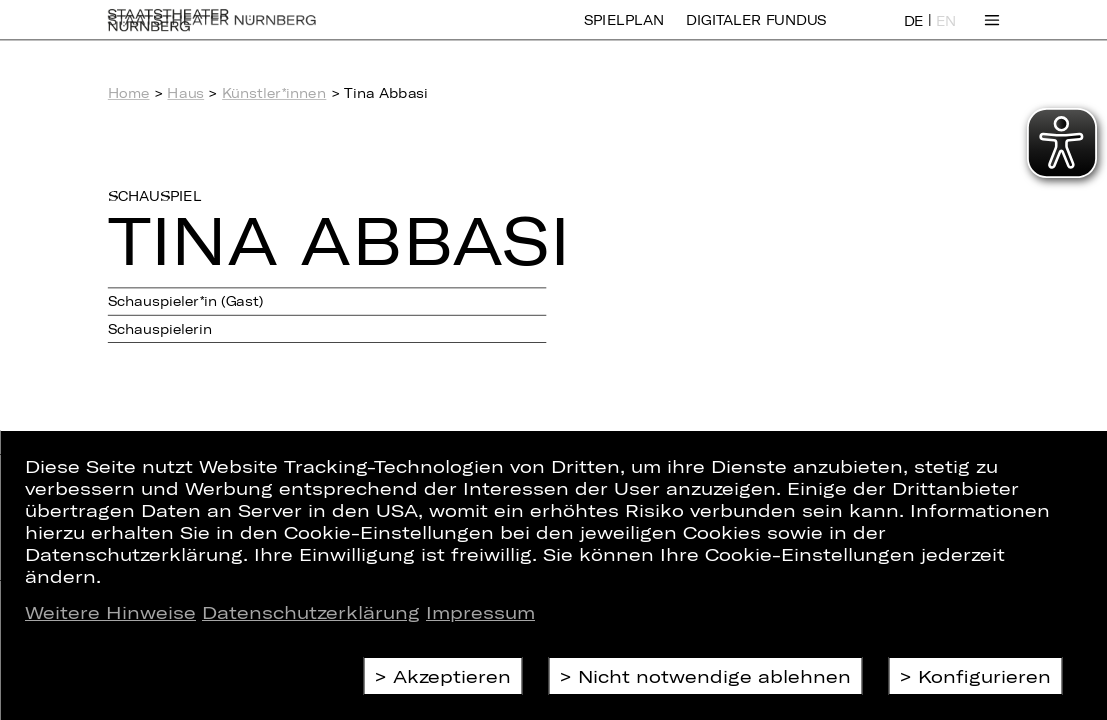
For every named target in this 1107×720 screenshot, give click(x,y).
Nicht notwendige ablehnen (714, 676)
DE (914, 33)
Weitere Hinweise (110, 612)
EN (946, 33)
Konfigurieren (984, 676)
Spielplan (624, 32)
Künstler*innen (274, 94)
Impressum (480, 612)
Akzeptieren (452, 676)
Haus (185, 94)
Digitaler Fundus (756, 32)
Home (129, 94)
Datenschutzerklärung (311, 612)
